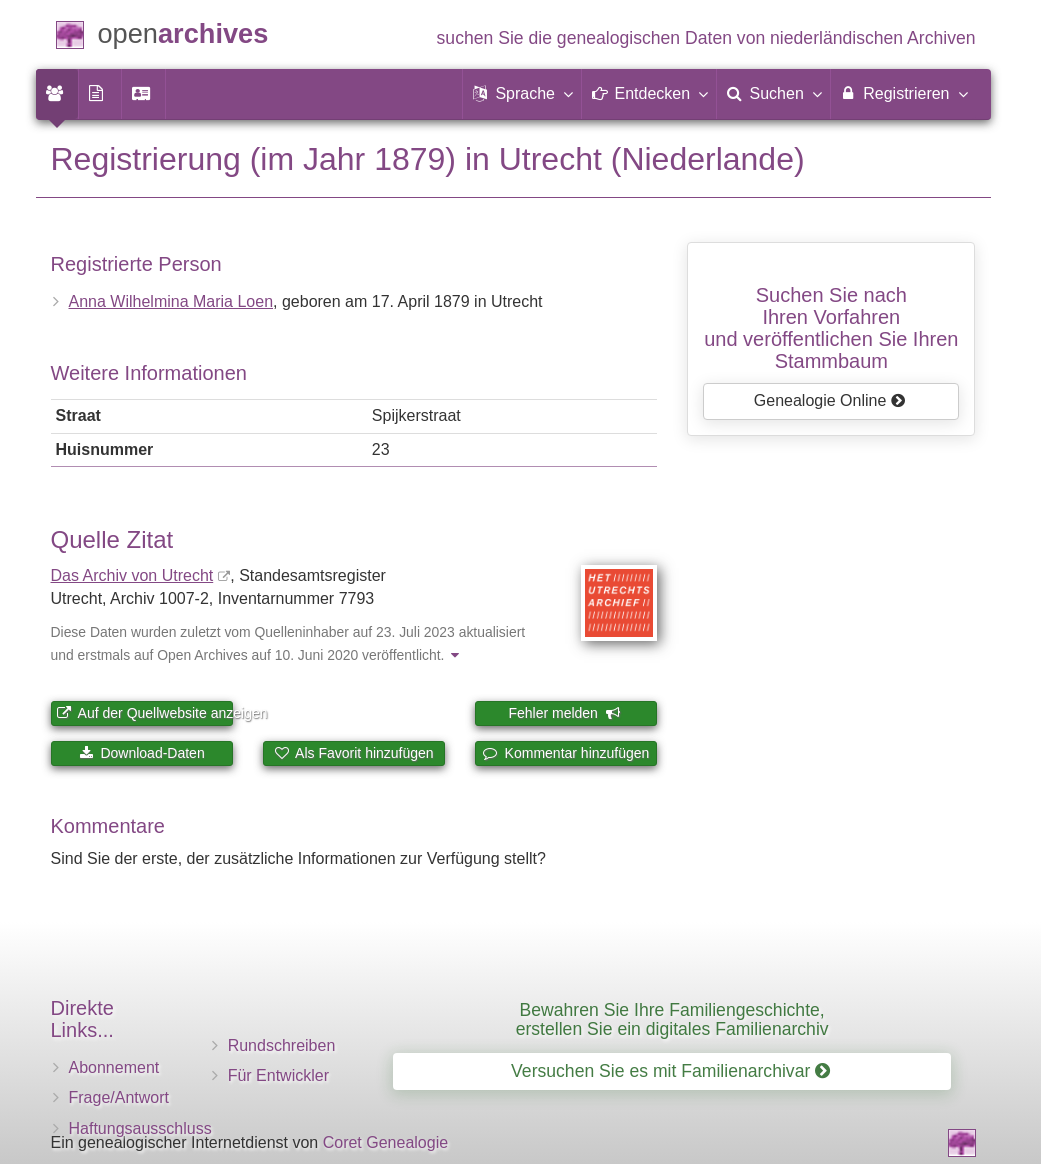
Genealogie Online (830, 400)
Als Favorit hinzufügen (354, 753)
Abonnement (114, 1067)
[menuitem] (57, 94)
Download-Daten (142, 753)
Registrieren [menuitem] (903, 93)
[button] (522, 94)
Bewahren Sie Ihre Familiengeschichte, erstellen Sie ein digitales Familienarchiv (672, 1019)
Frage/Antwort (119, 1097)
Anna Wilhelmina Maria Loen (171, 301)
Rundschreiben (282, 1045)
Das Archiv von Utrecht (132, 575)
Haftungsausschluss (140, 1128)
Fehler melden (564, 713)
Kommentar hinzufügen (566, 753)
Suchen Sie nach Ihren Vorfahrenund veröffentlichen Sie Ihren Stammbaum (831, 328)
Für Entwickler (278, 1075)
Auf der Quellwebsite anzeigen (145, 713)
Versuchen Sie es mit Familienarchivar (670, 1071)
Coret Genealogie (385, 1142)
